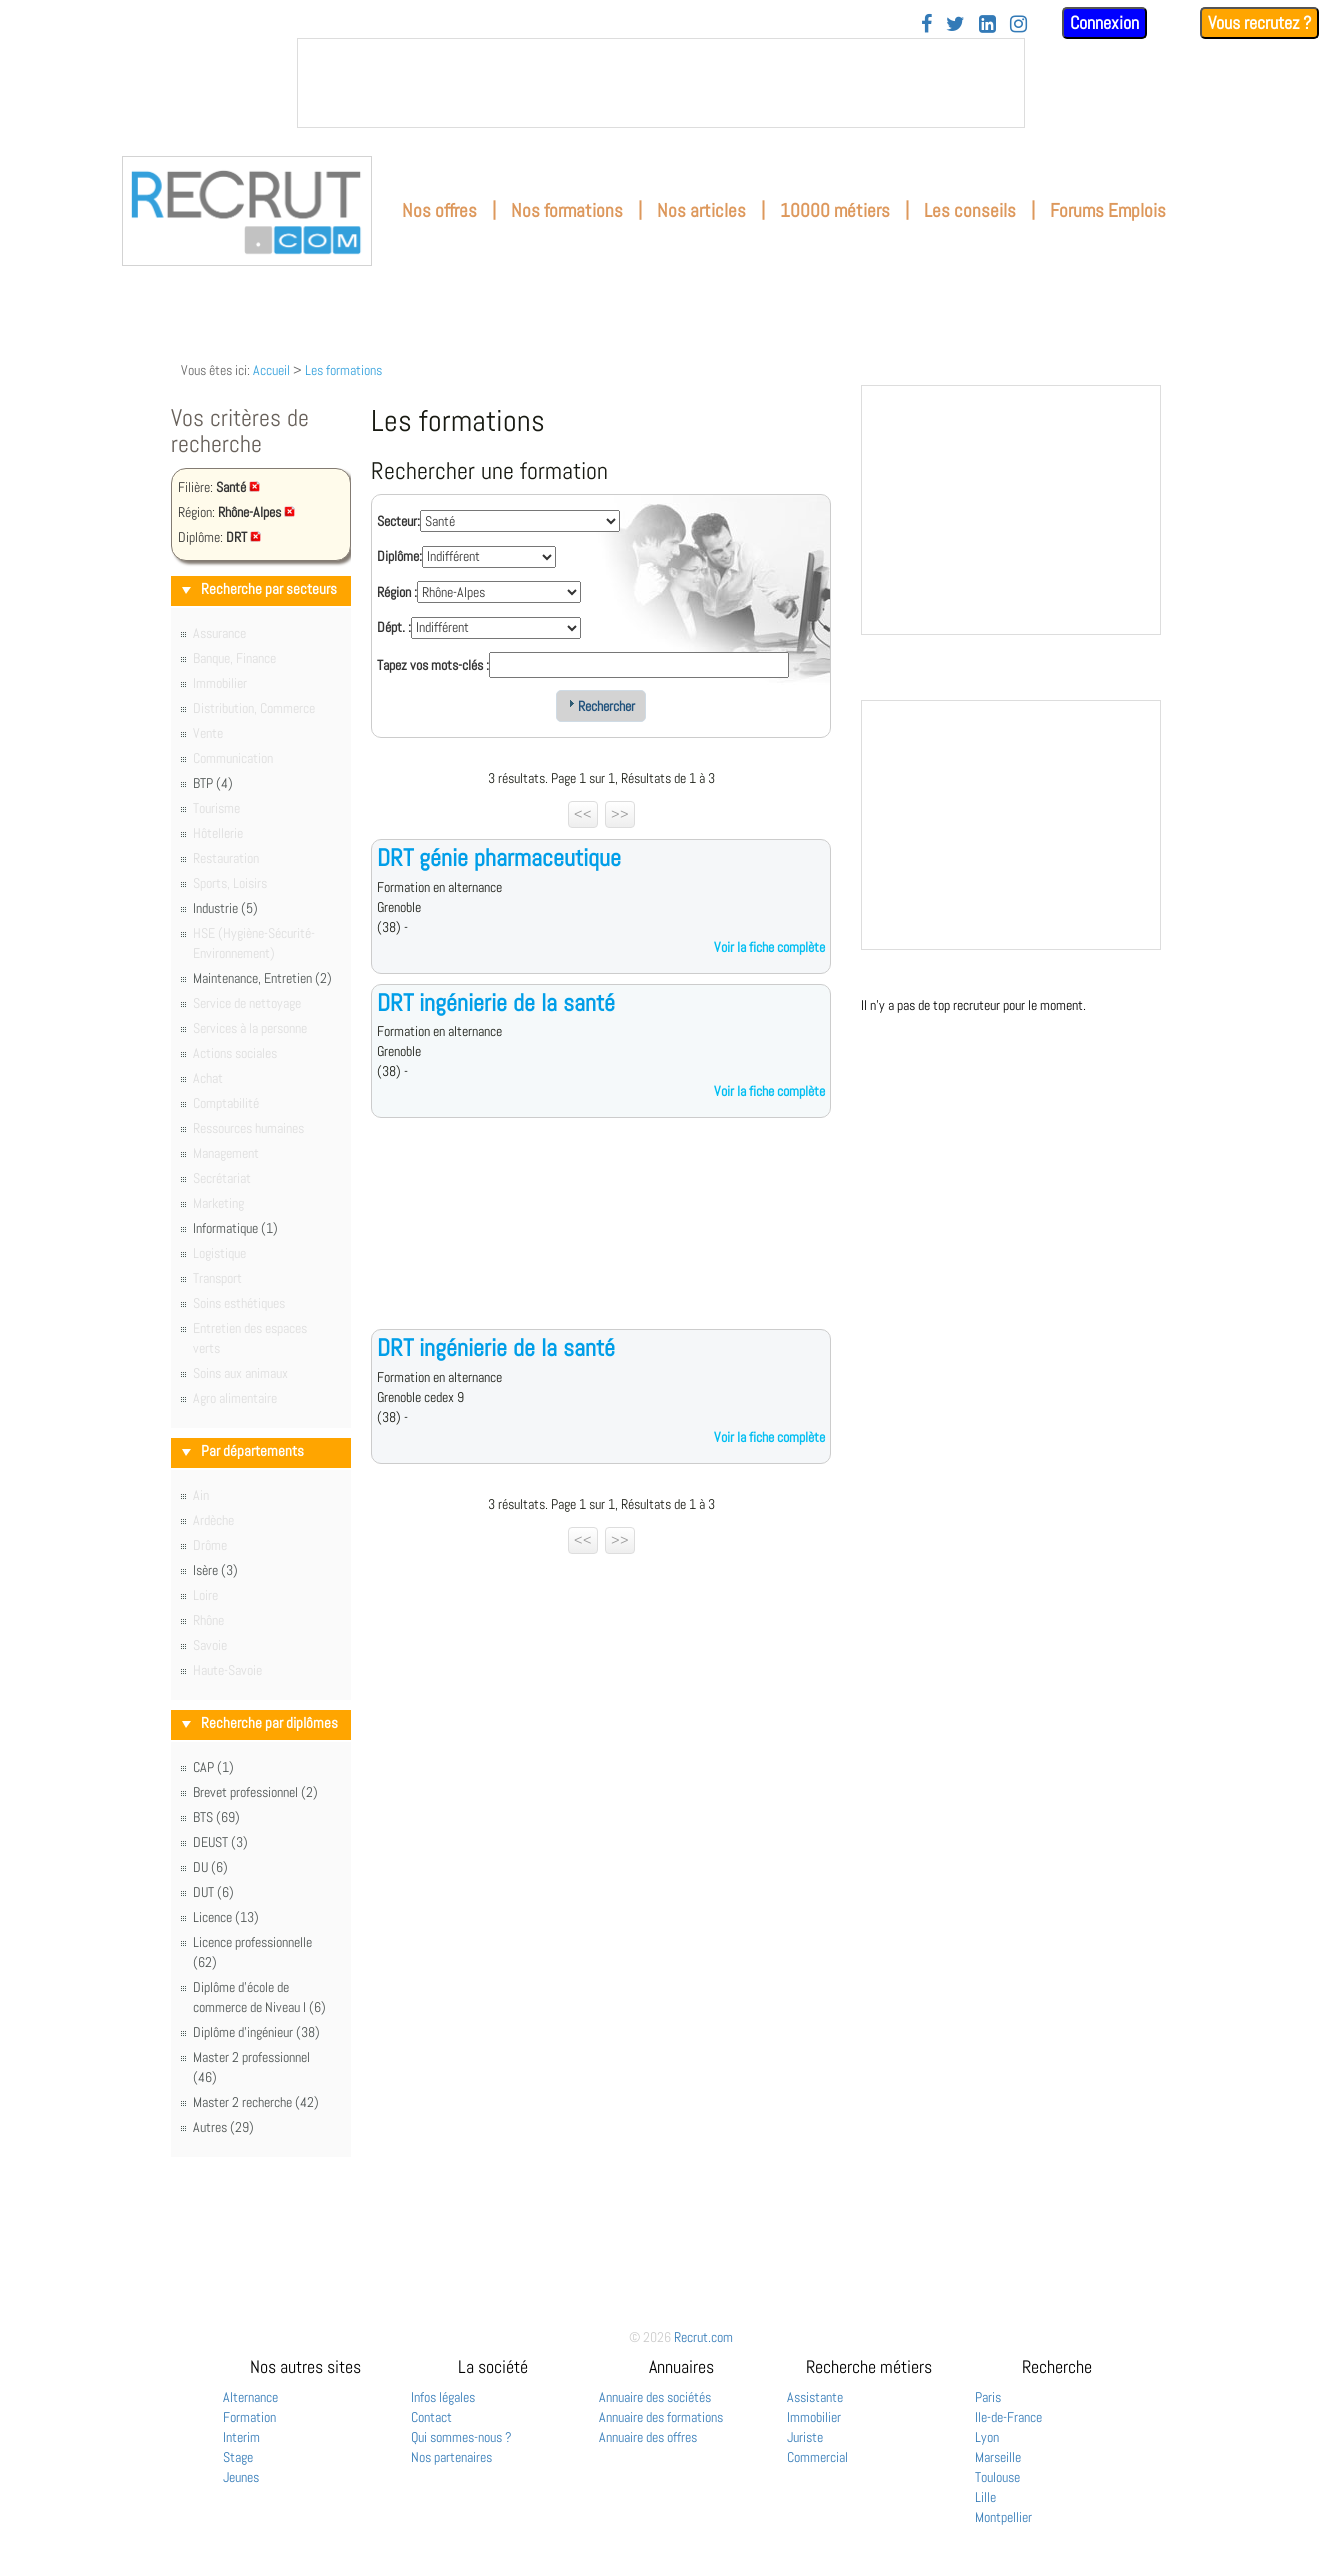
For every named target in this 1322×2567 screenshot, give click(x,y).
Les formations (343, 370)
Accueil (271, 370)
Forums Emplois (1108, 210)
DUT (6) (213, 1892)
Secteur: (398, 521)
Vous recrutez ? (1259, 22)
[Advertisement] (601, 1239)
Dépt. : (394, 627)
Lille (985, 2497)
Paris (988, 2397)
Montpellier (1003, 2517)
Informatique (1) (235, 1228)
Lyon (987, 2437)
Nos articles (701, 210)
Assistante (815, 2397)
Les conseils (970, 210)
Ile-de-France (1008, 2417)
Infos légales (443, 2397)
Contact (431, 2417)
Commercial (817, 2457)
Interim (241, 2437)
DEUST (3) (220, 1842)
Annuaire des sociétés (655, 2397)
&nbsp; (661, 83)
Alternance (250, 2397)
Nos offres (439, 210)
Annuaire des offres (648, 2437)
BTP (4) (213, 783)
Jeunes (241, 2477)
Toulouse (997, 2477)
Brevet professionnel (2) (255, 1792)
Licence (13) (226, 1917)
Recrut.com (703, 2337)
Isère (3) (215, 1570)
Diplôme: (399, 556)
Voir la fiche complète (769, 947)
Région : (397, 592)
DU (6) (210, 1867)
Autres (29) (223, 2127)
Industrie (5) (225, 908)
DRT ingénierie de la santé (496, 1002)
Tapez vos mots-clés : (433, 665)
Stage (238, 2457)
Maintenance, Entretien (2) (262, 978)
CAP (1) (213, 1767)
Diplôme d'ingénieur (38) (256, 2032)
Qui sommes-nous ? (461, 2437)
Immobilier (814, 2417)
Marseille (998, 2457)
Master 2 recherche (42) (256, 2102)
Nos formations (567, 210)
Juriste (805, 2437)
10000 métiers (835, 210)
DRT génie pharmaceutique (499, 857)
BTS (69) (216, 1817)
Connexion (1104, 22)
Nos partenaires (451, 2457)
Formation (249, 2417)
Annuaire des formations (661, 2417)
